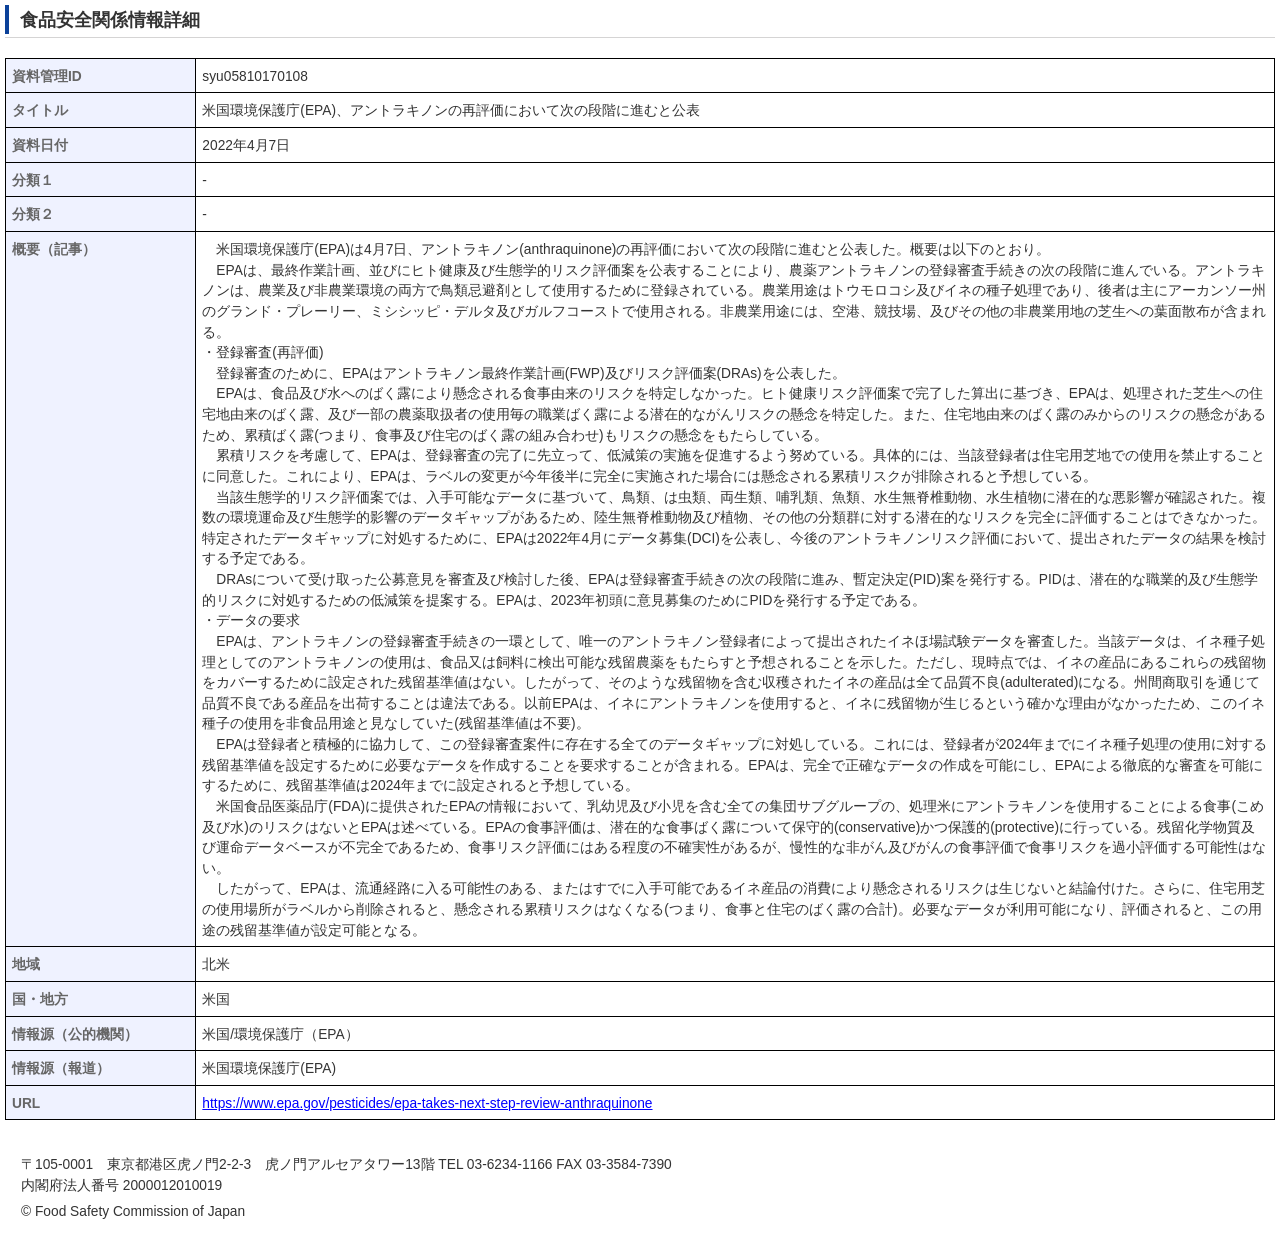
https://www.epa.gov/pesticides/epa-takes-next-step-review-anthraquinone (427, 1103)
